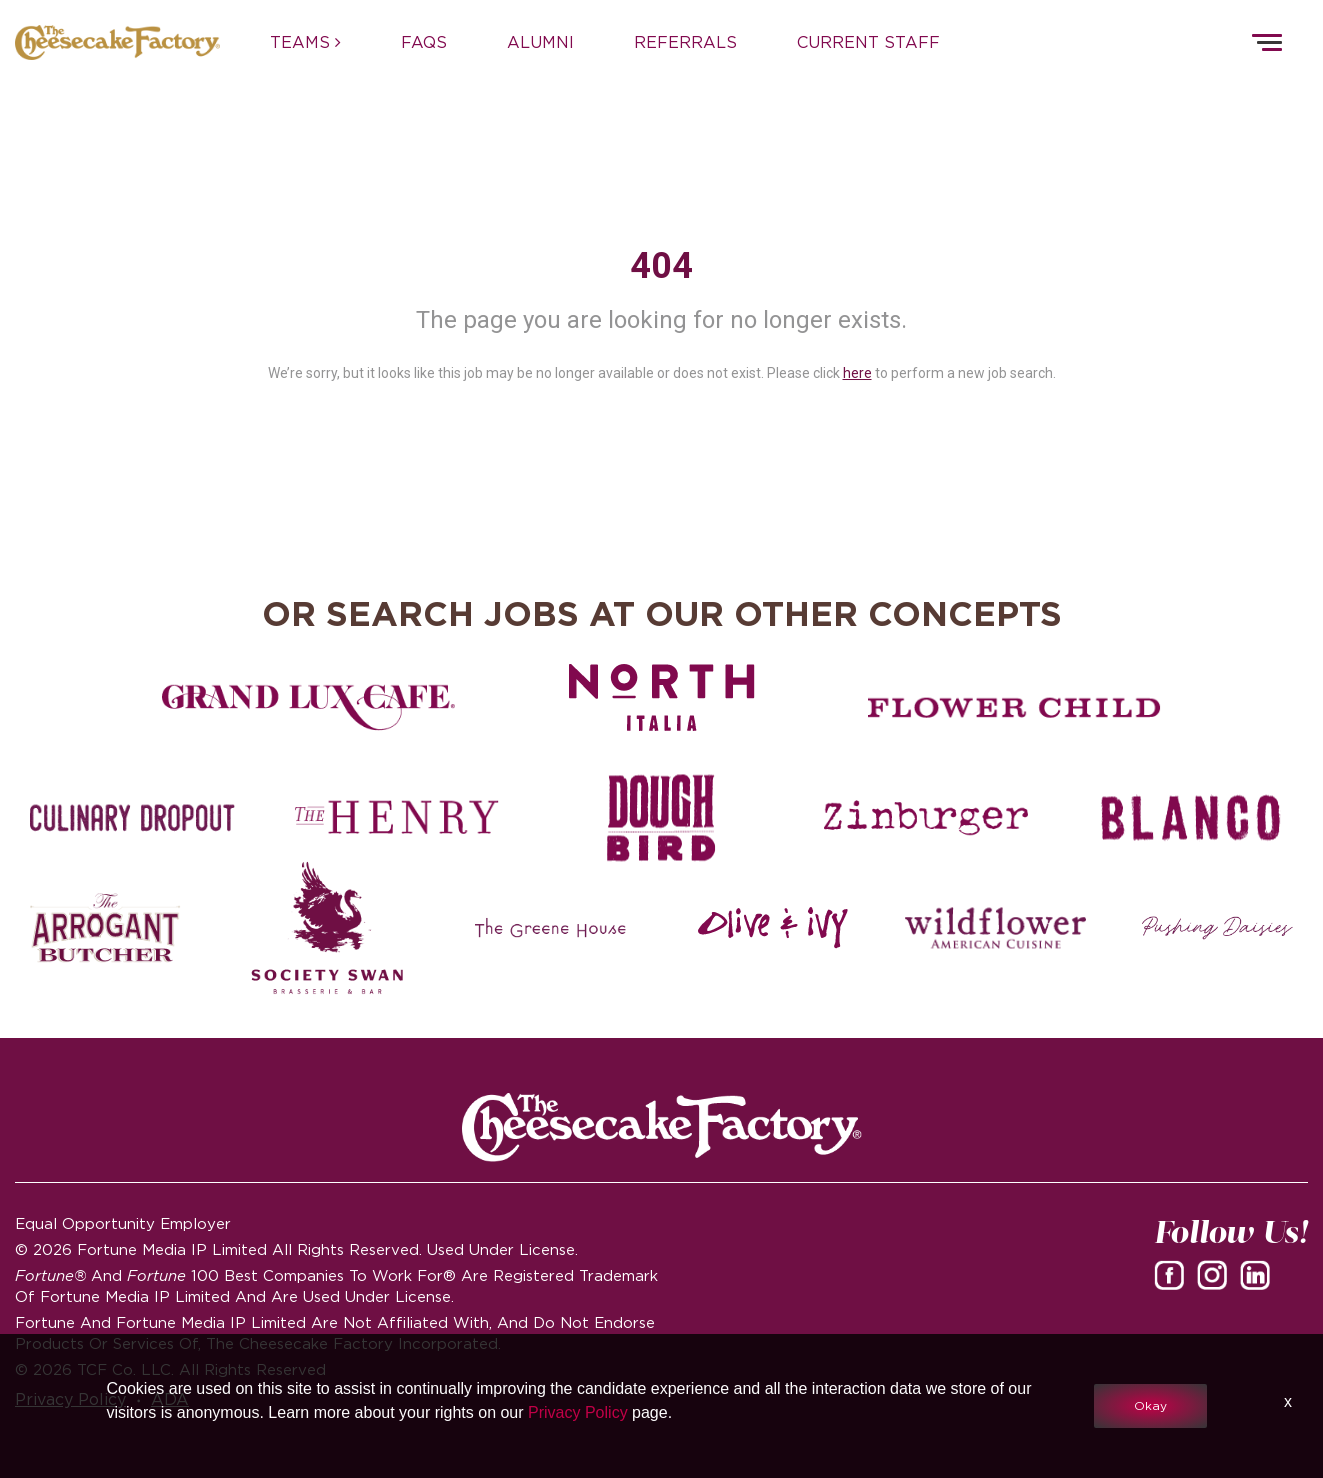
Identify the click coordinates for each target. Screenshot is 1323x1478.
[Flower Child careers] (1014, 708)
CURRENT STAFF (868, 42)
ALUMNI (540, 42)
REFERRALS (685, 42)
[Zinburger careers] (926, 818)
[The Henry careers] (397, 818)
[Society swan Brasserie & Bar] (327, 928)
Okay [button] (1150, 1405)
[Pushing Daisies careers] (1217, 928)
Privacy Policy (578, 1412)
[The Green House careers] (550, 928)
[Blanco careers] (1190, 818)
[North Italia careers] (661, 697)
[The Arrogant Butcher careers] (105, 928)
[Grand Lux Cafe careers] (308, 708)
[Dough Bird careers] (661, 818)
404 (661, 266)
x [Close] (1288, 1401)
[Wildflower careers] (995, 928)
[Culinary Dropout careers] (132, 818)
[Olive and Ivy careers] (772, 928)
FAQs (424, 42)
